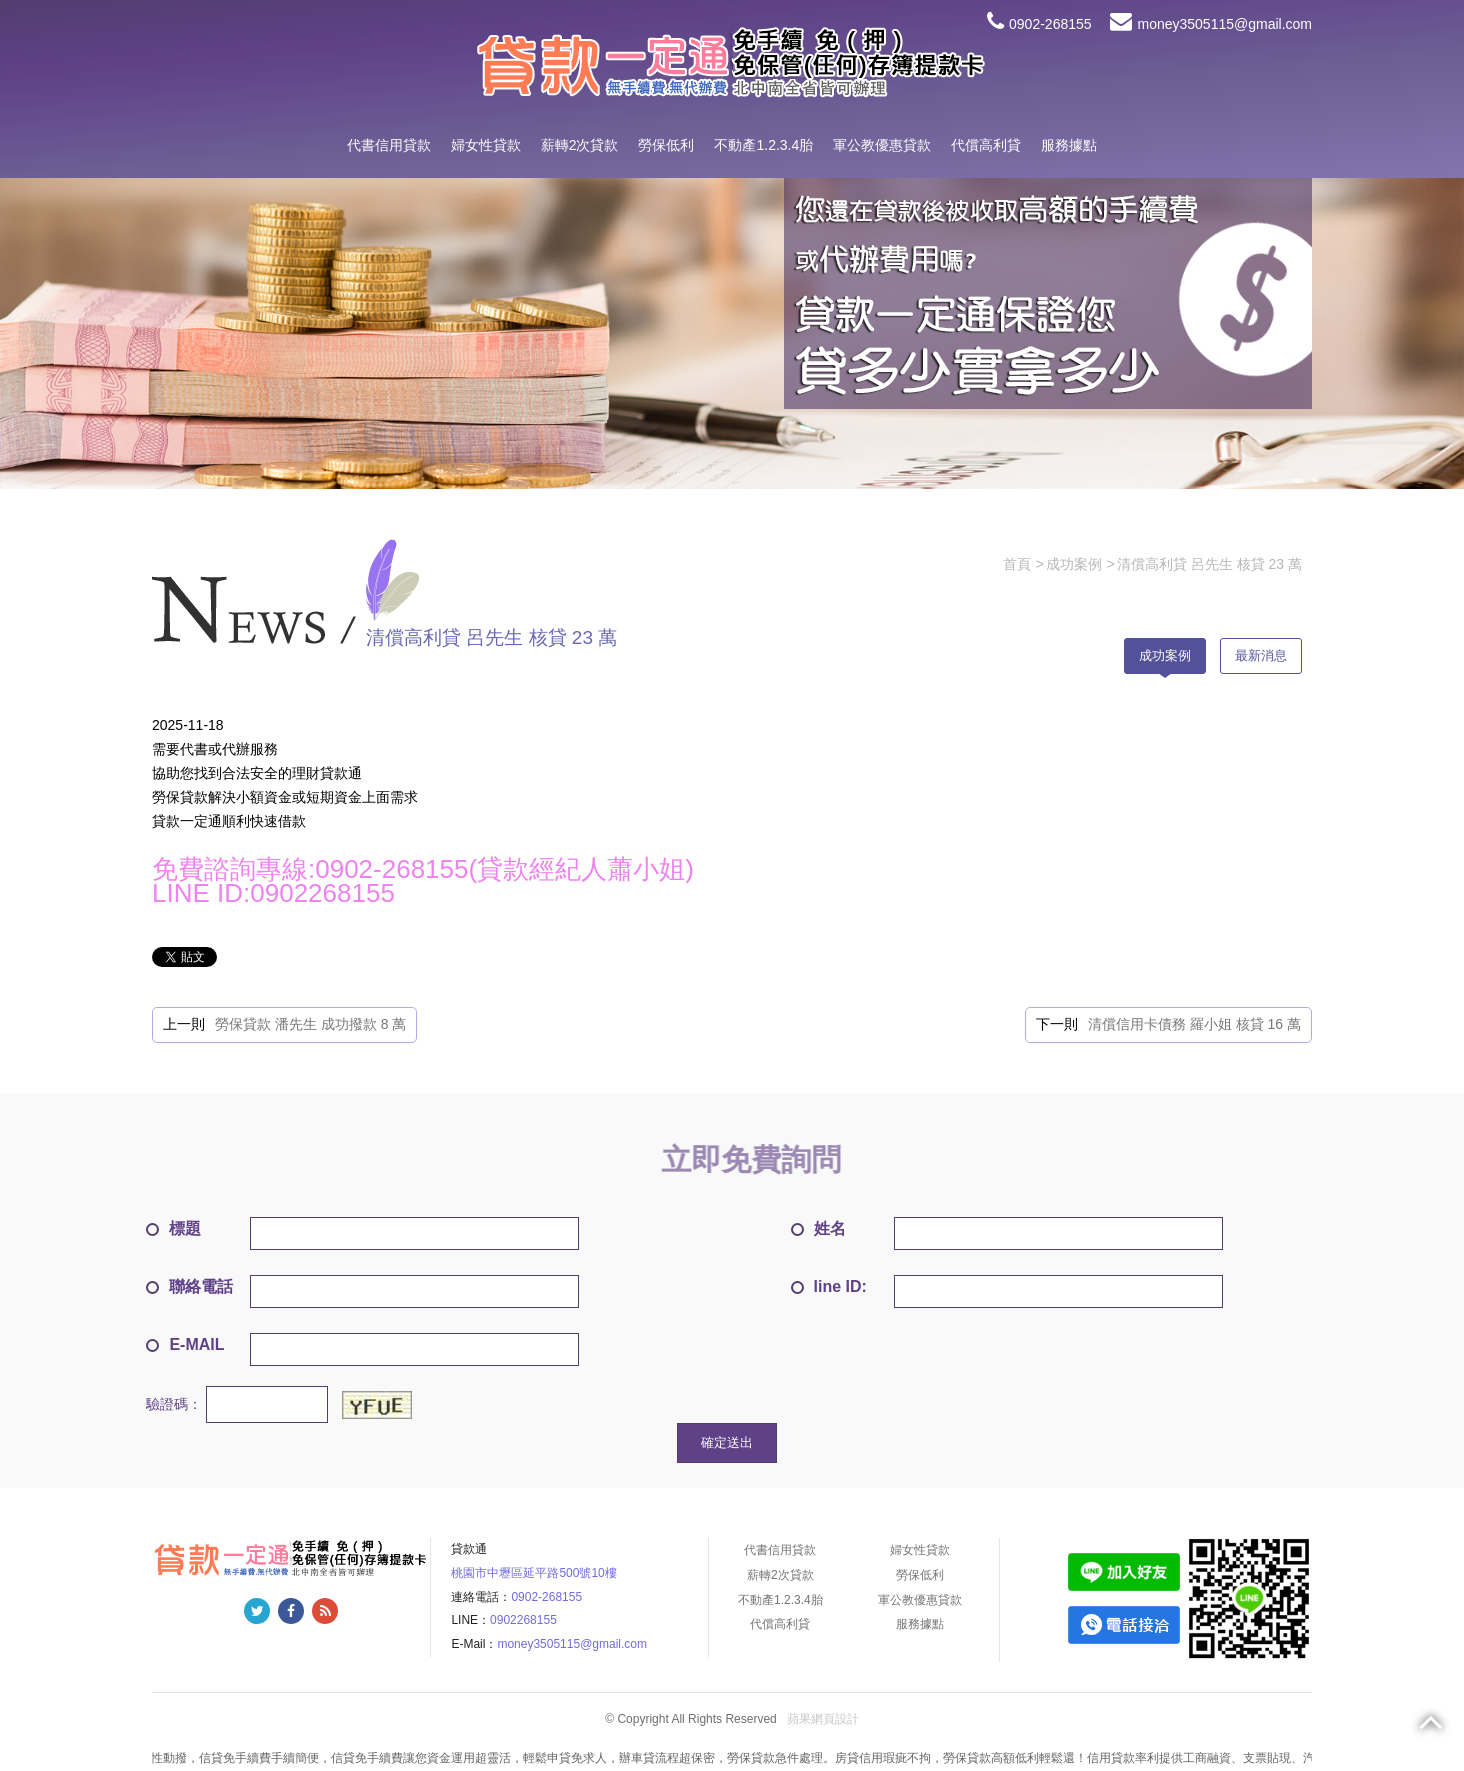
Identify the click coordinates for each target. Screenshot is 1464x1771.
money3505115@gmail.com (1211, 24)
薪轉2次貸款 (580, 145)
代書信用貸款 (389, 145)
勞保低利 (666, 145)
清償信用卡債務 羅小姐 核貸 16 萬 (1194, 1024)
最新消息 (1261, 655)
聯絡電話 (189, 1286)
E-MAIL (185, 1344)
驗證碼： (174, 1404)
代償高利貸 (986, 145)
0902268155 (523, 1620)
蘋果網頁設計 (823, 1720)
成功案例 (1165, 655)
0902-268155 (1039, 24)
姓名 (818, 1228)
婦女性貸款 (486, 145)
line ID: (829, 1286)
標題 (173, 1228)
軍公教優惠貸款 (882, 145)
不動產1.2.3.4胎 (763, 145)
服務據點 (1069, 145)
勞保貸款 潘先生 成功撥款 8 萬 (310, 1024)
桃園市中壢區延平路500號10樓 (533, 1573)
